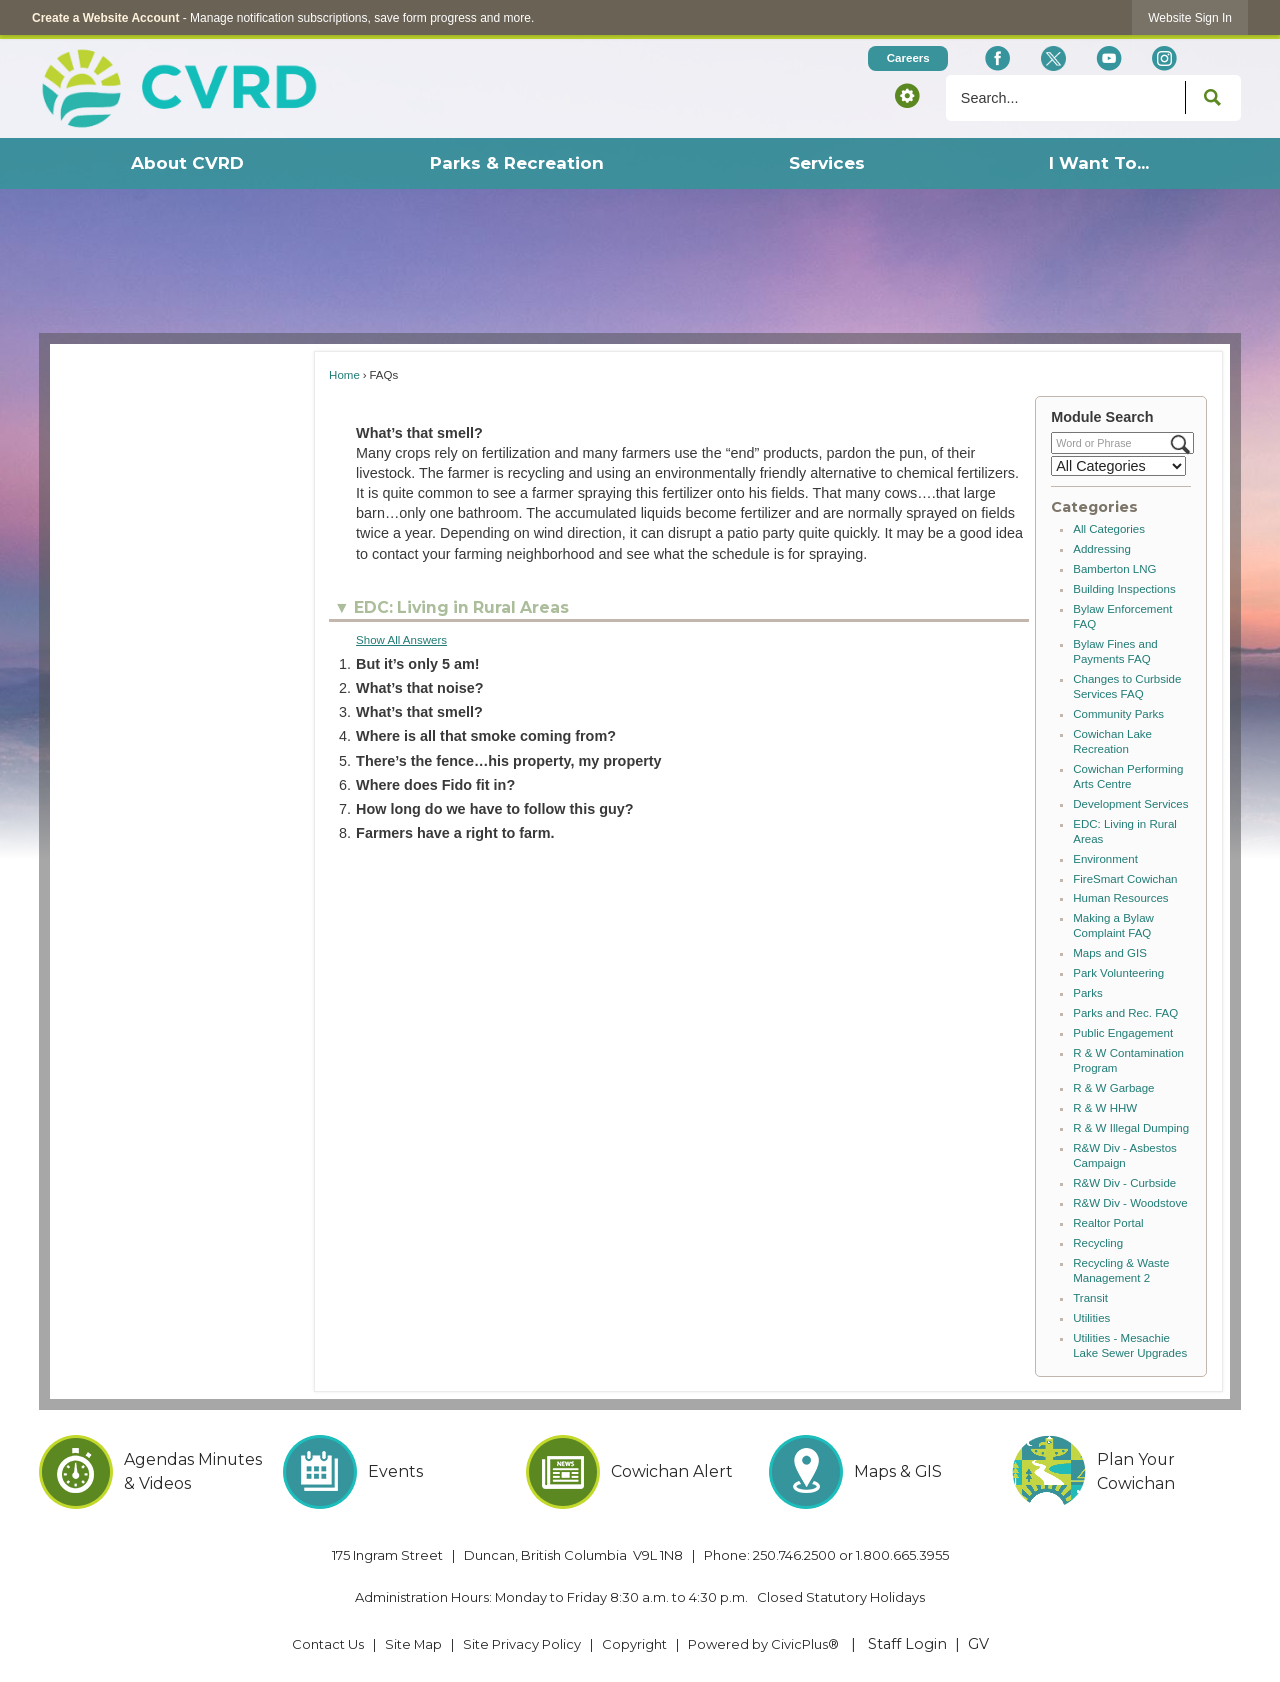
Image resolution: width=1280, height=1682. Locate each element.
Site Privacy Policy (522, 1644)
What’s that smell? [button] (419, 712)
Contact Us (328, 1644)
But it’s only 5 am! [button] (417, 664)
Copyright (634, 1644)
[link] (1190, 17)
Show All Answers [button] (401, 640)
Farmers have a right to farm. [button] (455, 833)
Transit (1090, 1298)
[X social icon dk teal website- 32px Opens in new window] (1052, 58)
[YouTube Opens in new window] (1108, 58)
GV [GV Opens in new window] (978, 1644)
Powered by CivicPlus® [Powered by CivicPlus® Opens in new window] (763, 1644)
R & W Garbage (1113, 1088)
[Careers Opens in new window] (908, 58)
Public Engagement (1123, 1033)
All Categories (1109, 529)
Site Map (413, 1644)
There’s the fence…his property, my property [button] (508, 761)
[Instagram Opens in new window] (1164, 58)
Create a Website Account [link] (105, 18)
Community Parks (1118, 714)
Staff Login (907, 1644)
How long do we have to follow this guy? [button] (494, 809)
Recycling (1098, 1243)
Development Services (1130, 804)
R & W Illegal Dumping (1131, 1128)
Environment (1105, 859)
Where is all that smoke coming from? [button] (486, 736)
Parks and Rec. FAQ (1125, 1013)
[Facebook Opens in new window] (997, 58)
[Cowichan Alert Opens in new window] (640, 1472)
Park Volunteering (1118, 973)
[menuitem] (187, 163)
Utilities (1091, 1318)
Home (344, 375)
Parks (1087, 993)
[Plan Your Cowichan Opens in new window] (1126, 1472)
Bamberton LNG (1114, 569)
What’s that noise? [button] (419, 688)
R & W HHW (1105, 1108)
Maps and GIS (1110, 953)
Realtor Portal (1108, 1223)
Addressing (1102, 549)
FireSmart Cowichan (1125, 879)
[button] (907, 95)
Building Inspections (1124, 589)
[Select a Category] (1118, 466)
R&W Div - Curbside (1124, 1183)
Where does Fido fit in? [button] (435, 785)
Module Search (1102, 417)
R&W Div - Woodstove (1130, 1203)
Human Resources (1120, 898)
